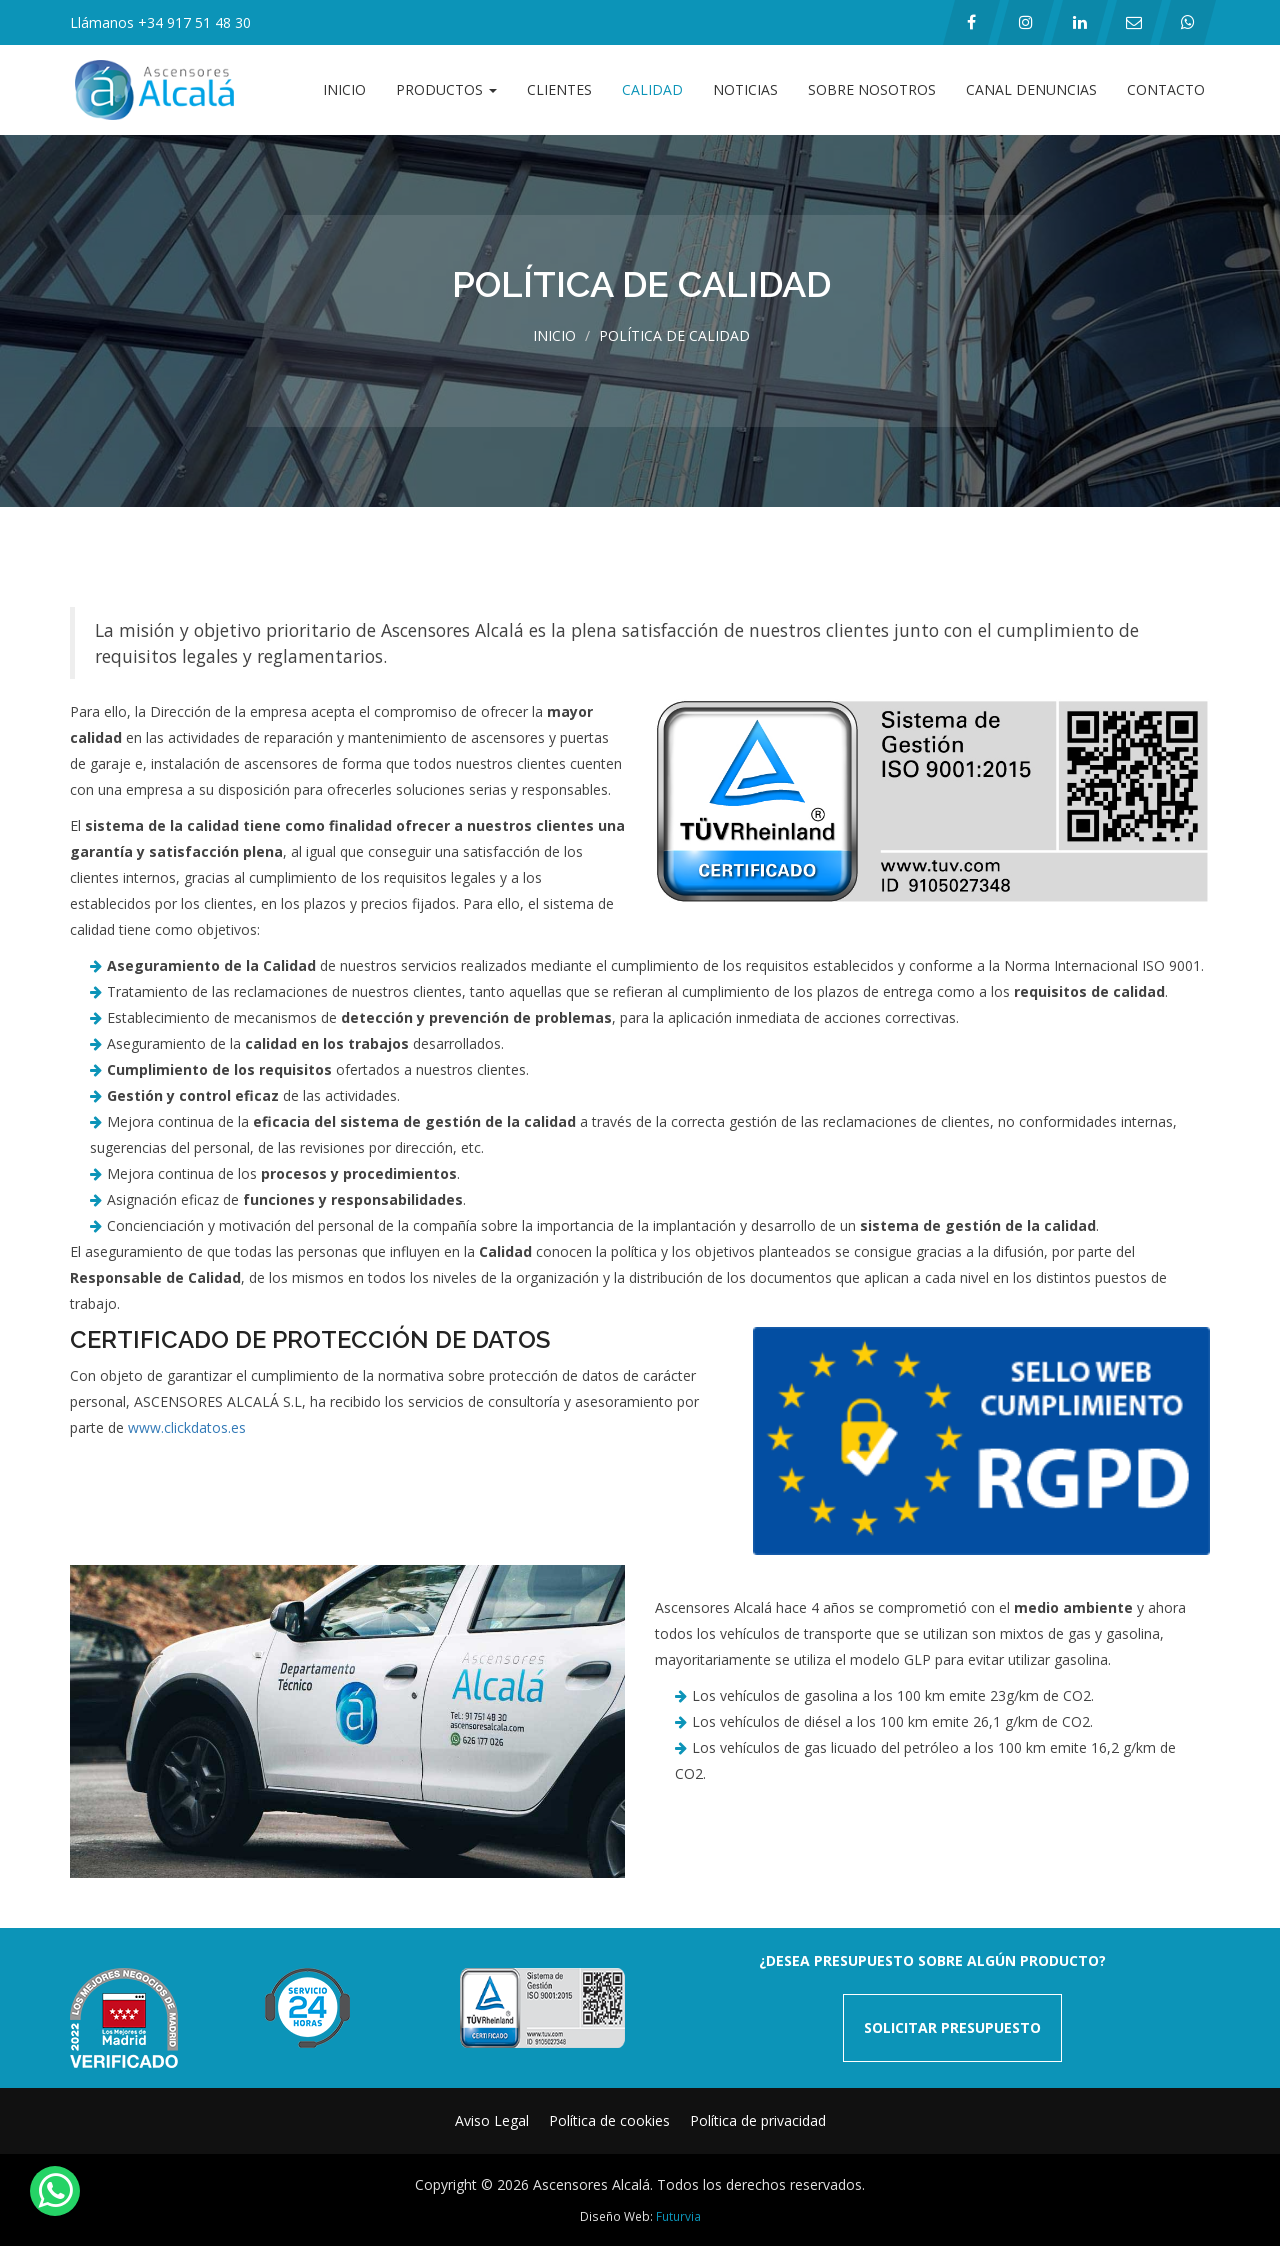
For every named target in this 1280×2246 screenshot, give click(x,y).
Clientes (559, 89)
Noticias (745, 89)
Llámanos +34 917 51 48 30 (160, 22)
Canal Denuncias (1031, 89)
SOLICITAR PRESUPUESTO (952, 2027)
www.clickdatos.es (187, 1427)
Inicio (344, 89)
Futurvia (678, 2216)
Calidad (652, 89)
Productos (446, 89)
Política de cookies (609, 2120)
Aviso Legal (492, 2120)
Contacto (1166, 89)
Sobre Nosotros (872, 89)
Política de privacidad (758, 2120)
